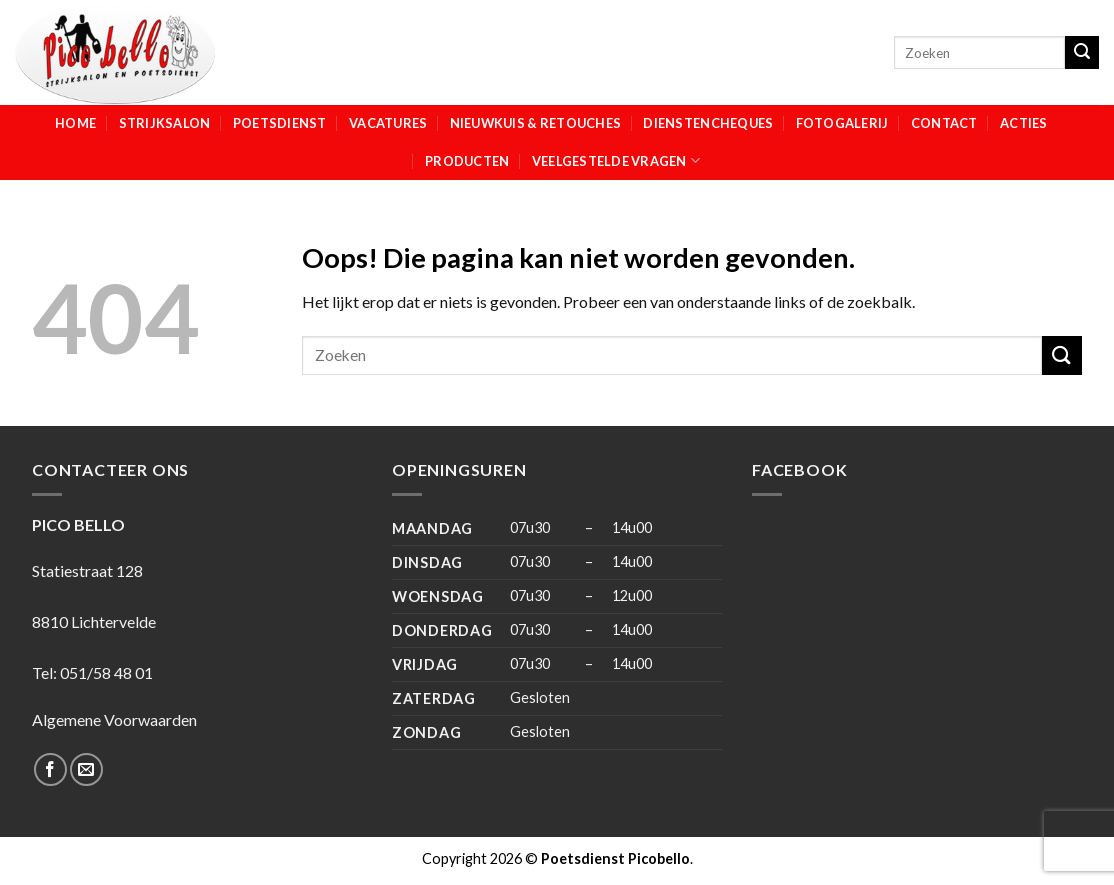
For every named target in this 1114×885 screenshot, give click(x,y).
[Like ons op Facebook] (50, 769)
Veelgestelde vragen (616, 160)
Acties (1024, 123)
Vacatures (388, 123)
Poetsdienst (280, 123)
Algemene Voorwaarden (114, 719)
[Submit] (1082, 53)
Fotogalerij (842, 123)
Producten (467, 161)
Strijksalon (165, 123)
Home (75, 123)
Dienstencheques (708, 123)
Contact (944, 123)
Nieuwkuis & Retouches (535, 123)
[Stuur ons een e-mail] (86, 769)
